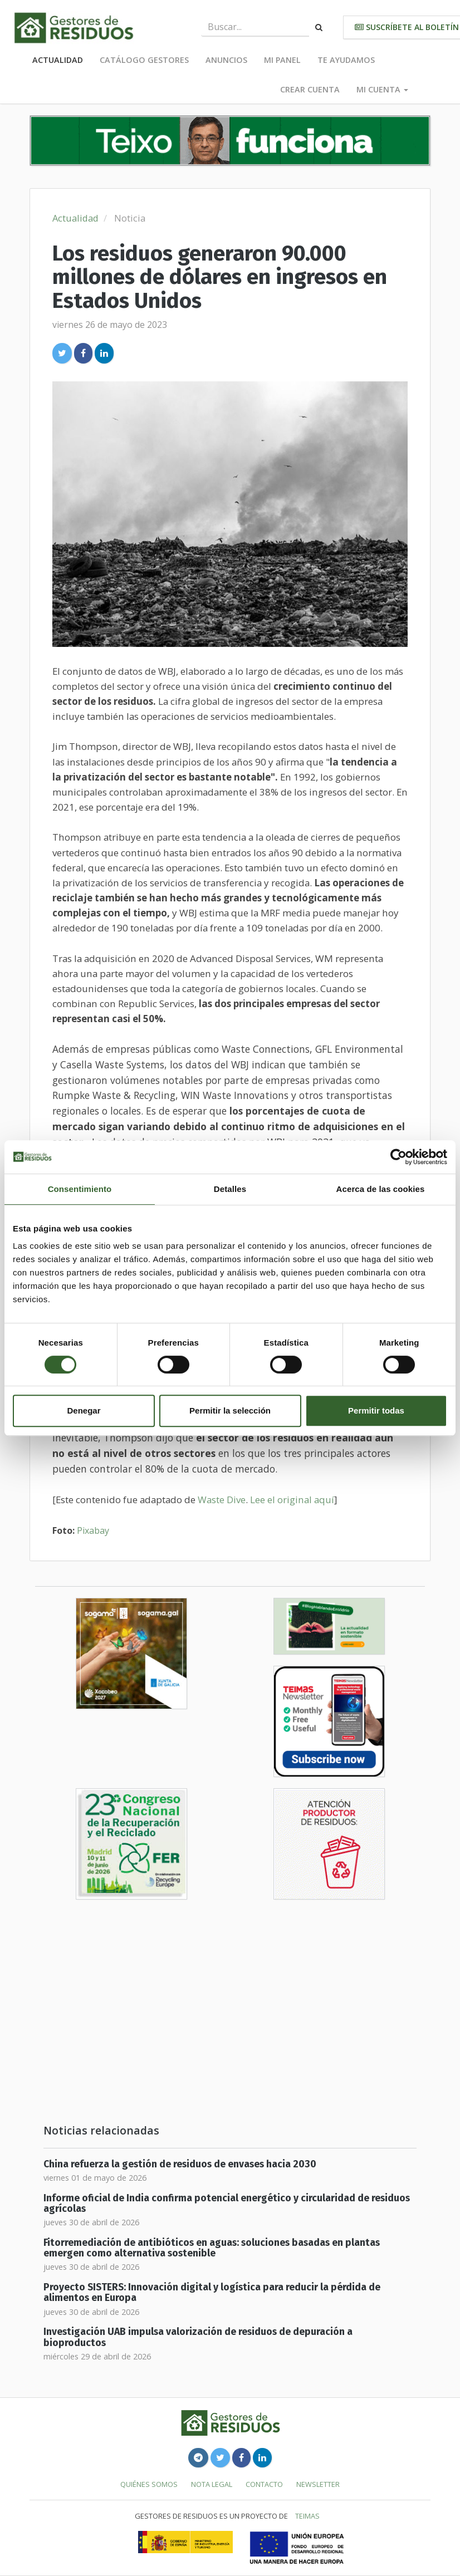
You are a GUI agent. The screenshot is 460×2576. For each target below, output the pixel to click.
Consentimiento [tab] (80, 1189)
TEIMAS (307, 2516)
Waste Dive (222, 1499)
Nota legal (211, 2484)
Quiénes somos (149, 2484)
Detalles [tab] (230, 1189)
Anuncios (226, 60)
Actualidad (57, 60)
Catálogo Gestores (144, 60)
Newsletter (318, 2484)
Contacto (264, 2484)
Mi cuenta (382, 89)
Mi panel (282, 60)
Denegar (83, 1410)
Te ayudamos (346, 60)
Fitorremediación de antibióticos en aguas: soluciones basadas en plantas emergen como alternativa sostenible (211, 2248)
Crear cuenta (310, 89)
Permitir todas (376, 1410)
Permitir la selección (230, 1410)
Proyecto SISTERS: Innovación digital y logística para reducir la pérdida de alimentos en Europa (211, 2292)
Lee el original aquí (292, 1499)
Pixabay (93, 1530)
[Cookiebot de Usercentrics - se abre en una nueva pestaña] (398, 1157)
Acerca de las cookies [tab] (380, 1189)
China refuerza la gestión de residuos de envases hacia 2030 (179, 2164)
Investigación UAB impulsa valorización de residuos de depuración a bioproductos (198, 2337)
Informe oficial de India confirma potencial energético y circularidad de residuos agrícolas (226, 2203)
